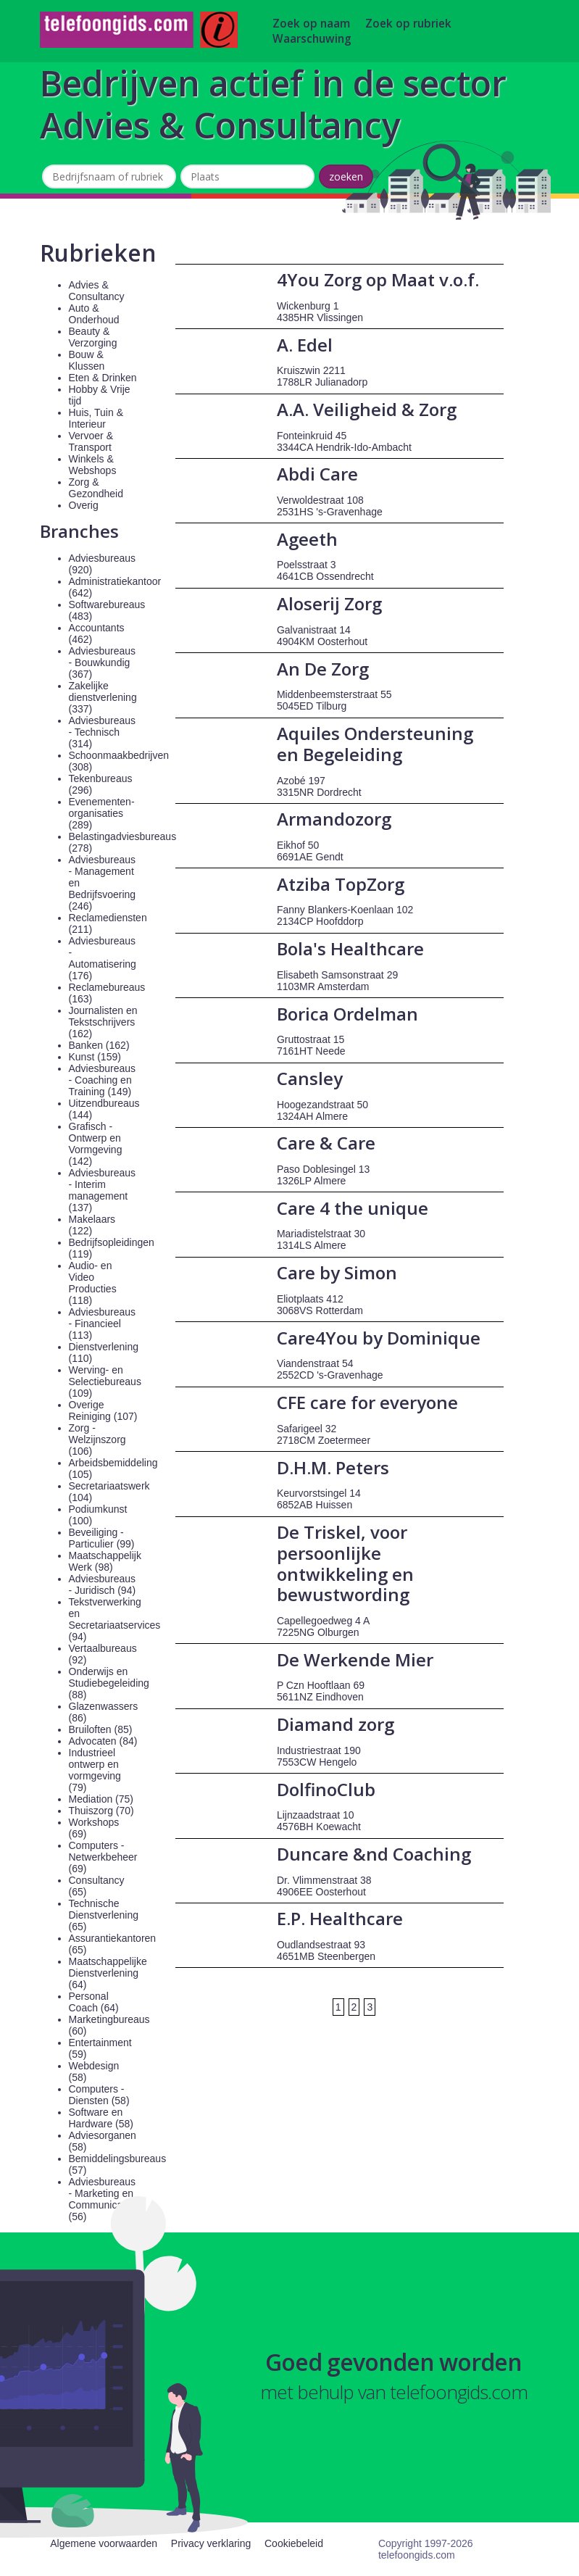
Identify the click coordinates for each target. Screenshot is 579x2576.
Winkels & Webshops (93, 464)
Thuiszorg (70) (101, 1810)
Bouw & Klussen (87, 360)
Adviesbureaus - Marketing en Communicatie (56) (102, 2199)
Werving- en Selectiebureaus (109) (105, 1381)
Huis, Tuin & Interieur (96, 418)
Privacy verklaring (211, 2543)
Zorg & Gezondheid (96, 487)
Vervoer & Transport (91, 441)
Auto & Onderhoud (94, 313)
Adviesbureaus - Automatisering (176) (102, 958)
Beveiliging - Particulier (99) (102, 1538)
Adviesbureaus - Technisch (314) (102, 732)
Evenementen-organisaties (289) (102, 813)
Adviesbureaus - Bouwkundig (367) (102, 662)
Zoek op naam (311, 23)
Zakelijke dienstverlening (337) (103, 697)
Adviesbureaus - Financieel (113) (102, 1323)
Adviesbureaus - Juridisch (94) (102, 1584)
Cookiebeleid (293, 2543)
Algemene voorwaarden (103, 2543)
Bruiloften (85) (101, 1729)
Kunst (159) (95, 1057)
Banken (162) (99, 1045)
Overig (84, 505)
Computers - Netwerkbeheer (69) (103, 1857)
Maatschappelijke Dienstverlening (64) (108, 1973)
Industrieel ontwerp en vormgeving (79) (95, 1770)
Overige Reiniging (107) (103, 1410)
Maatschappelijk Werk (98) (105, 1561)
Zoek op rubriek (408, 23)
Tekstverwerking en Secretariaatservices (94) (115, 1619)
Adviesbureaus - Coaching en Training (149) (102, 1080)
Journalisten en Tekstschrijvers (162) (103, 1022)
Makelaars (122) (92, 1225)
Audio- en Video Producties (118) (93, 1283)
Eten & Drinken (103, 377)
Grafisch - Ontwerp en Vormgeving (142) (95, 1144)
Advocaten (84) (103, 1741)
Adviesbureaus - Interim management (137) (102, 1190)
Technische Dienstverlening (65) (104, 1915)
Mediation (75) (101, 1799)
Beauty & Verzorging (93, 337)
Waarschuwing (311, 38)
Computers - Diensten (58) (99, 2094)
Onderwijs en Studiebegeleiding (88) (109, 1683)
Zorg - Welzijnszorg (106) (97, 1439)
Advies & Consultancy (97, 290)
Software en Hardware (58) (101, 2118)
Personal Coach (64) (94, 2002)
